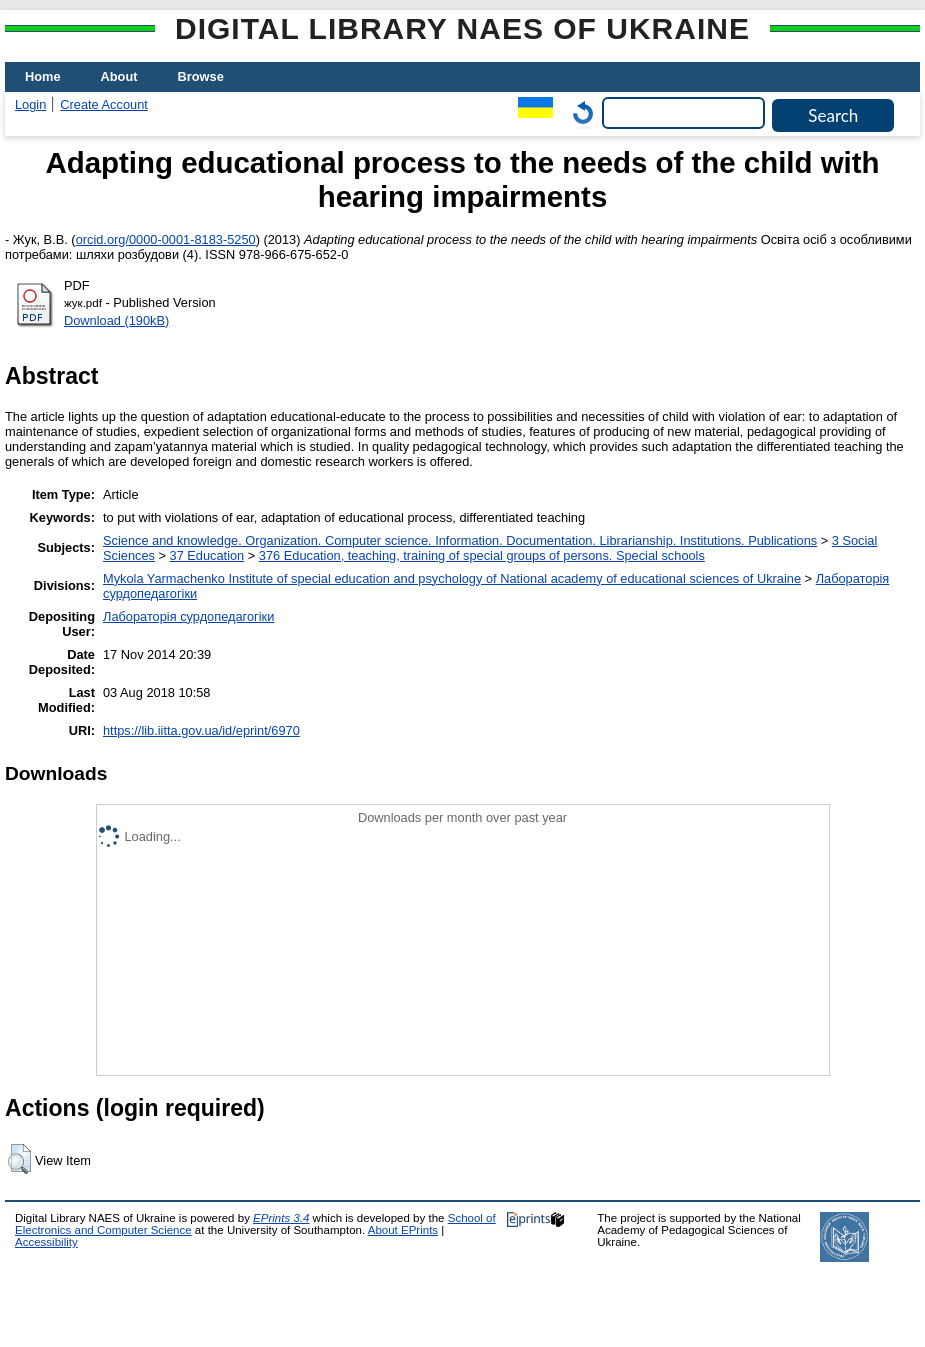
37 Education (207, 555)
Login (30, 104)
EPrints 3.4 (281, 1218)
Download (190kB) (116, 320)
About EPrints (403, 1230)
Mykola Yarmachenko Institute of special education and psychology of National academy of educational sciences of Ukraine (452, 578)
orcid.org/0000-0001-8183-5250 (166, 239)
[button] (19, 1159)
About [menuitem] (119, 76)
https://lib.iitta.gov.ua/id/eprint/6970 (201, 730)
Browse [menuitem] (201, 76)
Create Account (104, 104)
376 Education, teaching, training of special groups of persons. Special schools (482, 555)
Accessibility (46, 1242)
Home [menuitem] (43, 76)
